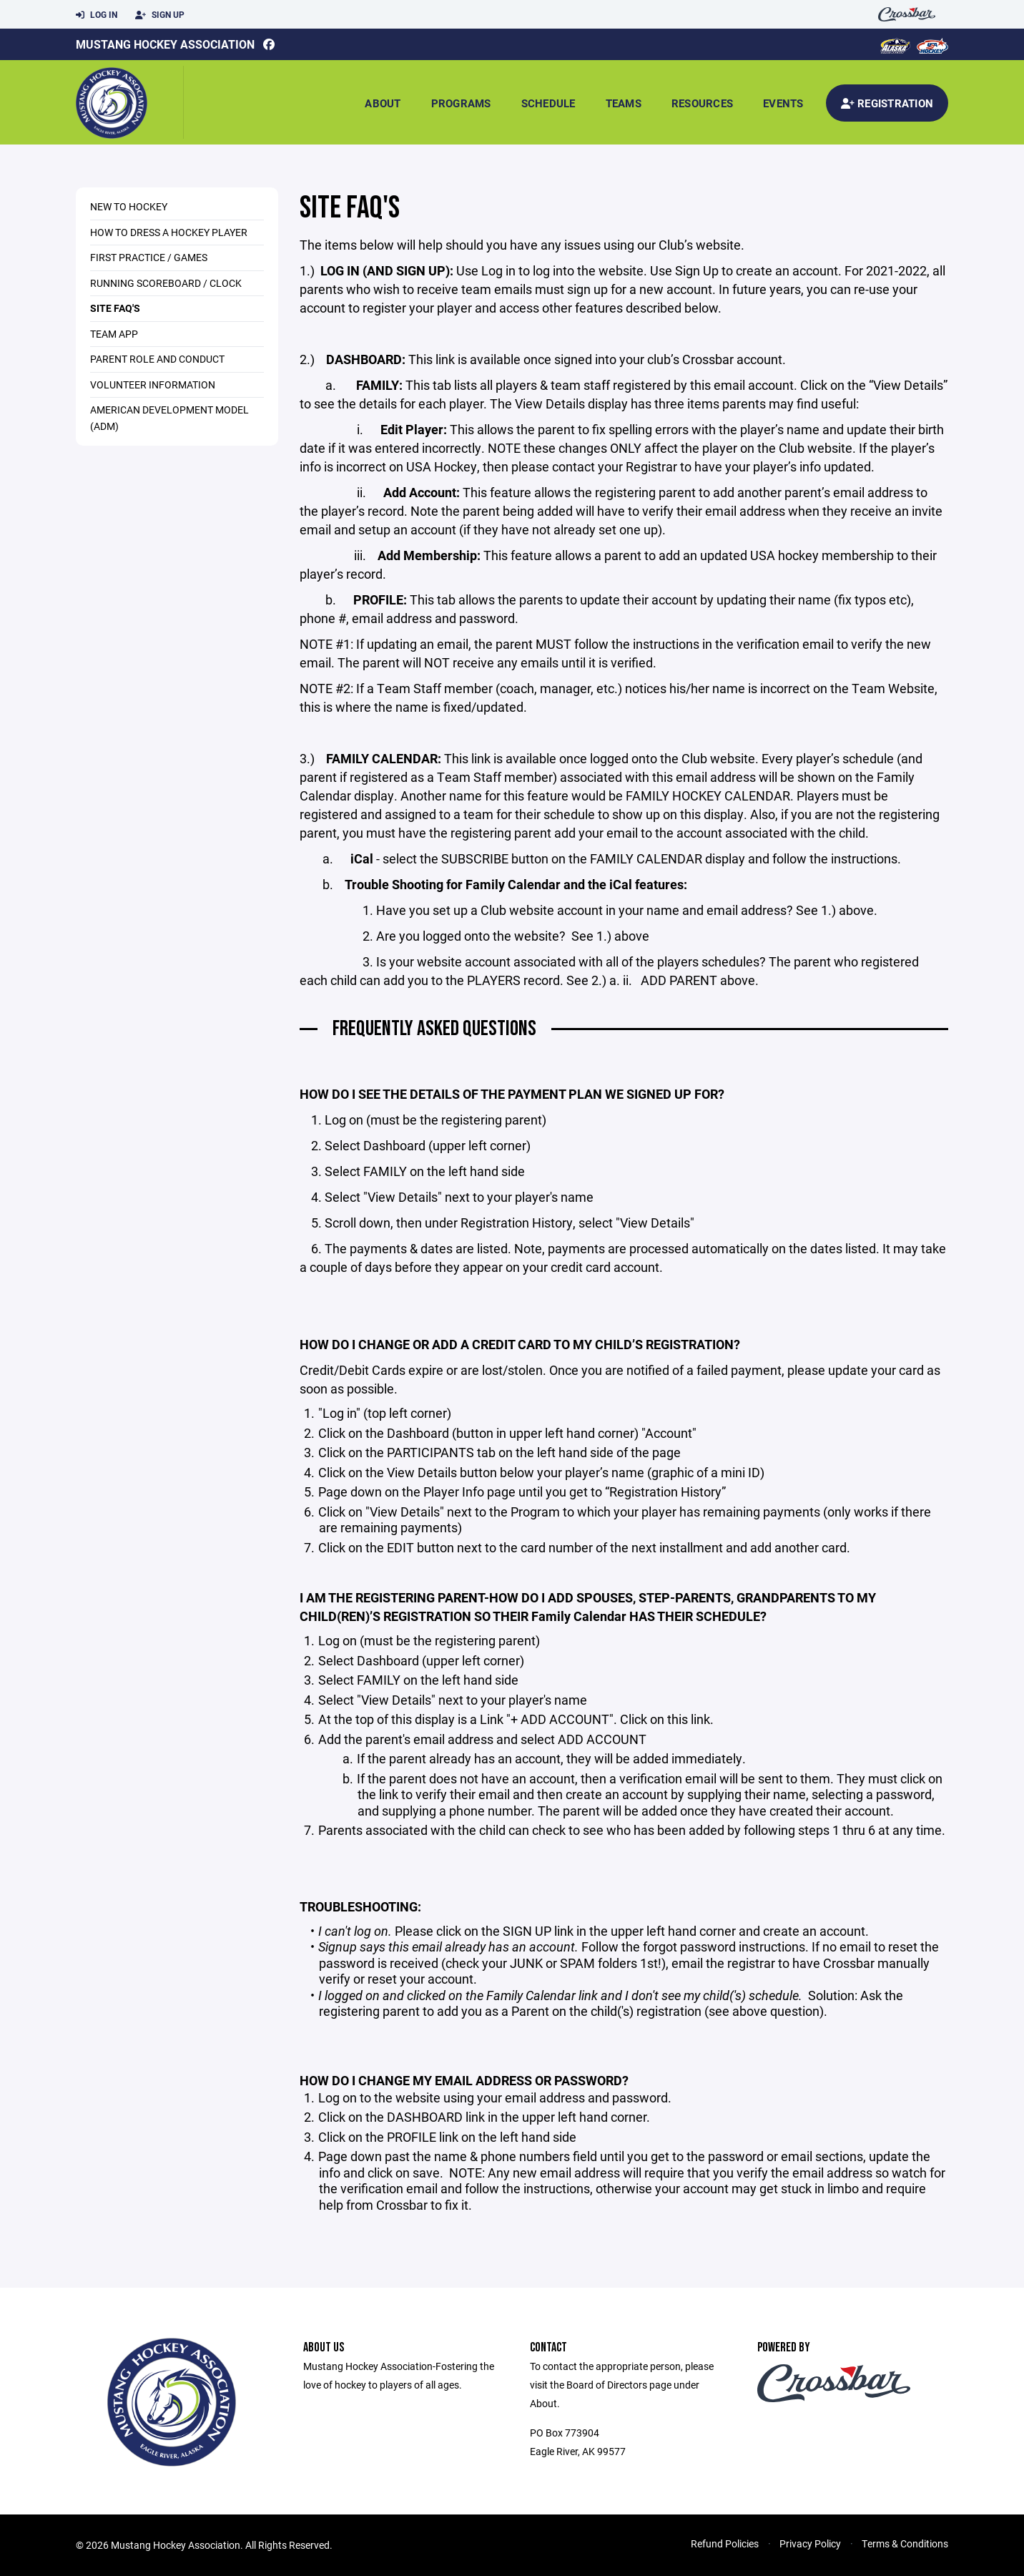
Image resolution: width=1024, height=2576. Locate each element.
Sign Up (159, 15)
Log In (96, 15)
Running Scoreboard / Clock (166, 283)
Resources (702, 103)
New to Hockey (128, 206)
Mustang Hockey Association (165, 44)
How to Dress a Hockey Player (168, 232)
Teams (623, 103)
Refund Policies (725, 2543)
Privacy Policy (810, 2543)
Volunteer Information (152, 384)
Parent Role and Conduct (157, 359)
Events (783, 103)
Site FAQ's (115, 308)
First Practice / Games (148, 257)
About (382, 103)
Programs (461, 103)
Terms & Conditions (905, 2543)
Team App (114, 334)
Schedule (548, 103)
